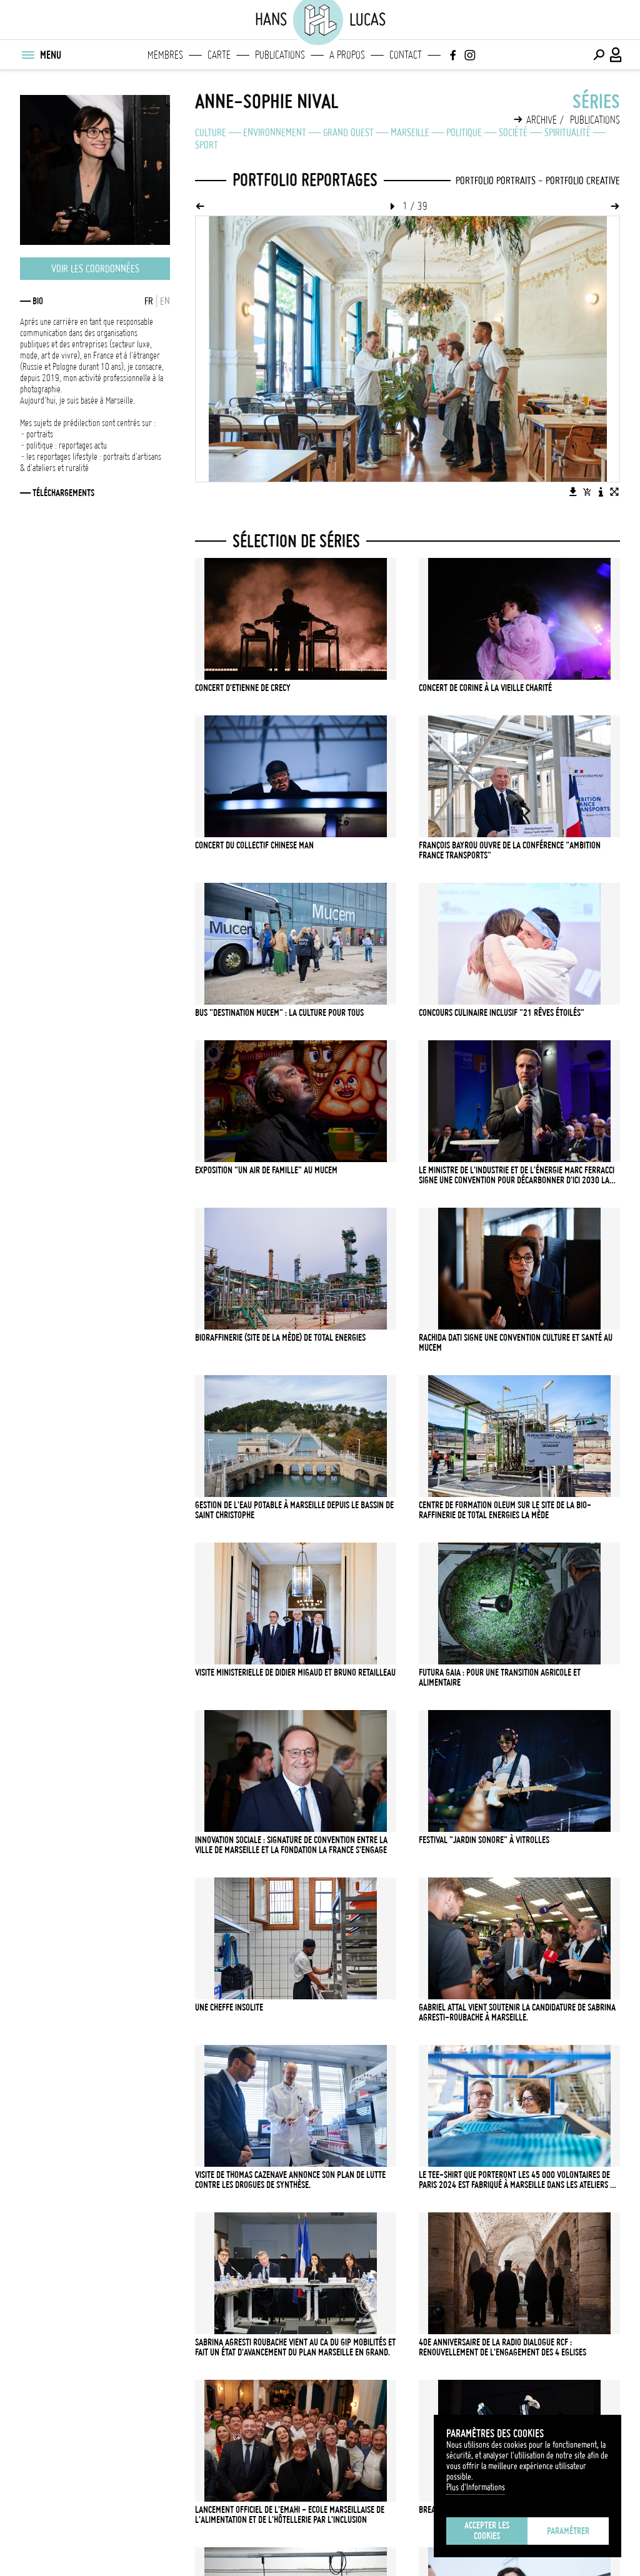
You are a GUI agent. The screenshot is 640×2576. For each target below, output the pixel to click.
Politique (464, 132)
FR (148, 301)
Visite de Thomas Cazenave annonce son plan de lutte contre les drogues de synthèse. (290, 2180)
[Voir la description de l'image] (600, 491)
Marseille (410, 132)
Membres (165, 55)
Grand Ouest (348, 132)
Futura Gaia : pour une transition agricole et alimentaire (500, 1678)
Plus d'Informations (475, 2487)
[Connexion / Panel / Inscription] (616, 55)
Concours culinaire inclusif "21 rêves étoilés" (501, 1013)
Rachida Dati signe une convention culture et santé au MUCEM (515, 1343)
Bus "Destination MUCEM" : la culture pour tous (279, 1013)
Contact (405, 55)
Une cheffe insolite (229, 2007)
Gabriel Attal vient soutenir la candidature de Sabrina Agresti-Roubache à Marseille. (517, 2012)
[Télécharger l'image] (573, 491)
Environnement (274, 132)
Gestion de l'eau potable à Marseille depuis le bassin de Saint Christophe (294, 1510)
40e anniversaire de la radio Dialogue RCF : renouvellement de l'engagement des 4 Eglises (502, 2347)
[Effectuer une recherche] (599, 55)
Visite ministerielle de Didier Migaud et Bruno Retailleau (295, 1673)
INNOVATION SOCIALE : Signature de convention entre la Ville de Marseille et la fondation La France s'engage (291, 1845)
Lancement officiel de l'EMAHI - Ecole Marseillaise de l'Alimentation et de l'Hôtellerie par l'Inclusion (289, 2515)
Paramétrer (568, 2531)
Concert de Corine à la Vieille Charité (485, 688)
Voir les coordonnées (95, 268)
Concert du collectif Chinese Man (254, 845)
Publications (280, 55)
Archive (541, 120)
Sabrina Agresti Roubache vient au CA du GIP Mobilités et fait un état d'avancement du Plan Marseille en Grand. (295, 2347)
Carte (219, 55)
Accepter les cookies (486, 2531)
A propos (347, 55)
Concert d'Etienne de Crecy (243, 688)
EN (165, 301)
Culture (210, 132)
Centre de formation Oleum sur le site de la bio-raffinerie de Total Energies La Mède (505, 1510)
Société (513, 132)
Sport (206, 145)
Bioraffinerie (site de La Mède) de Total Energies (280, 1338)
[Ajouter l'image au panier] (586, 491)
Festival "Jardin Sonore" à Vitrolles (484, 1840)
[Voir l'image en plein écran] (614, 491)
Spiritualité (567, 132)
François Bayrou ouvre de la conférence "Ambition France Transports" (510, 850)
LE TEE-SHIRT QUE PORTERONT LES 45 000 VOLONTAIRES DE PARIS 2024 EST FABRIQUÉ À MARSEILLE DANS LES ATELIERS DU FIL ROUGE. (519, 2180)
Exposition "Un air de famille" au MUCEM (266, 1170)
